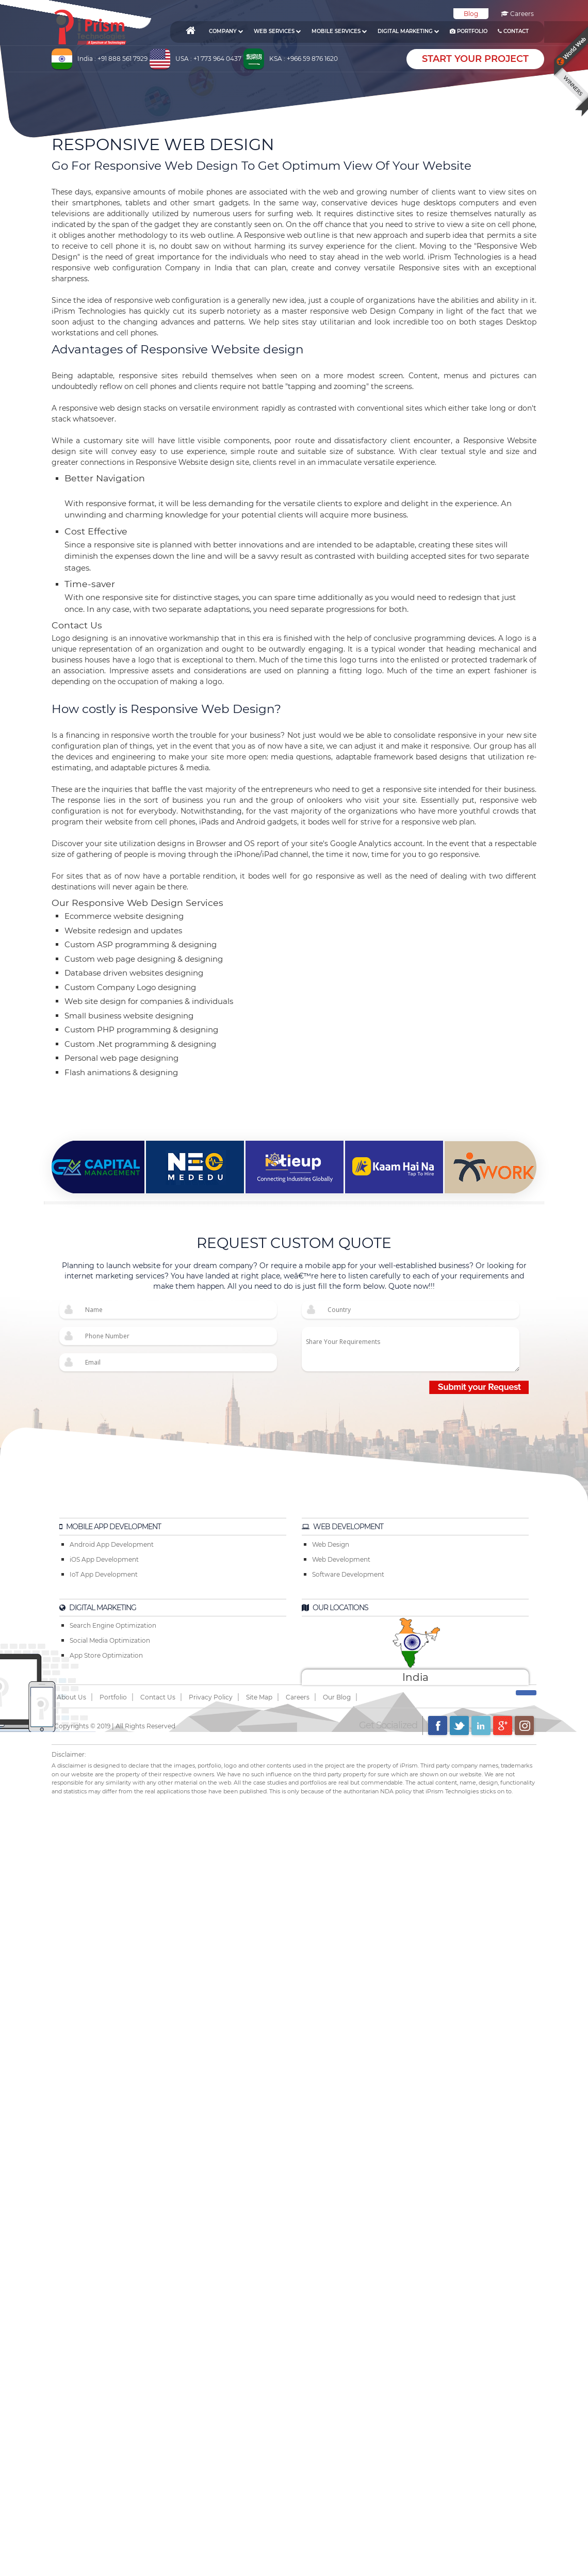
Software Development (348, 1574)
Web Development (341, 1559)
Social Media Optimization (110, 1640)
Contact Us (157, 1697)
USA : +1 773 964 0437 (208, 58)
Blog (471, 14)
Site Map (259, 1697)
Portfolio (113, 1697)
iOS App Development (104, 1559)
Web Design (330, 1544)
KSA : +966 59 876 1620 (303, 58)
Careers (517, 14)
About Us (71, 1697)
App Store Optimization (106, 1655)
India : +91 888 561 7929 (112, 58)
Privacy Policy (211, 1697)
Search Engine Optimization (113, 1625)
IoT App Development (104, 1574)
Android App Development (112, 1544)
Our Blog (337, 1697)
